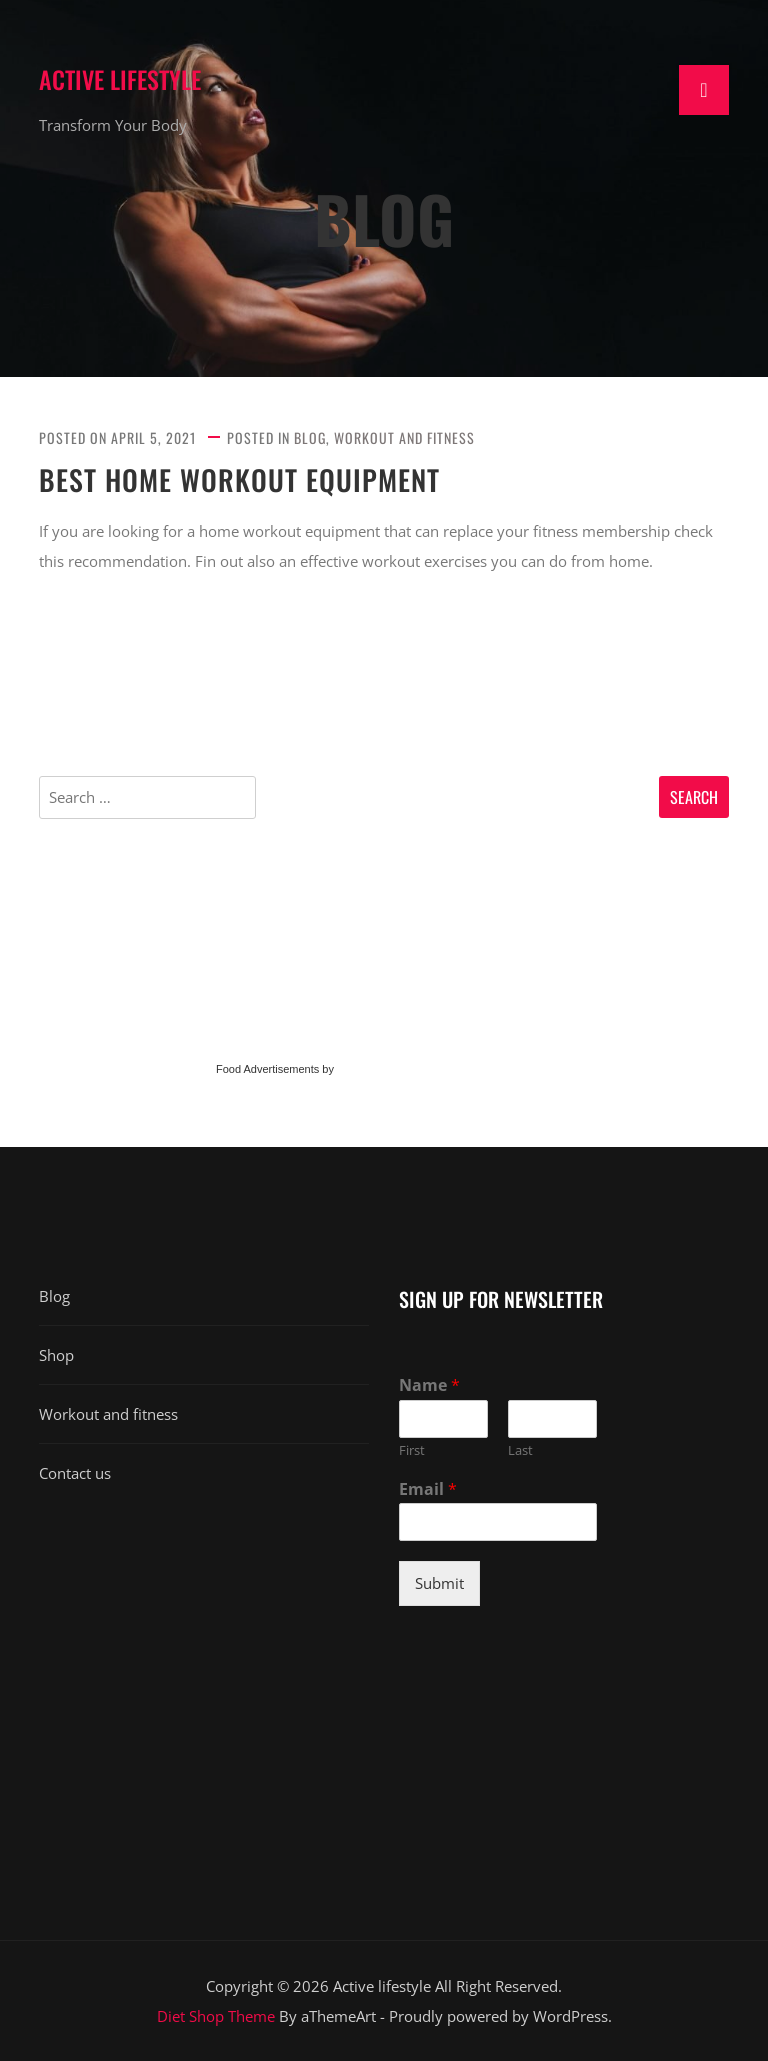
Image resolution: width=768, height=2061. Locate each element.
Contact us (75, 1473)
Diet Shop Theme (216, 2016)
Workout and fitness (404, 437)
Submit (439, 1583)
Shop (56, 1355)
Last (520, 1450)
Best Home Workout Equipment (239, 480)
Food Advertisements (267, 1069)
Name (429, 1385)
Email (428, 1489)
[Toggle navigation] (704, 90)
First (412, 1450)
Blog (310, 437)
